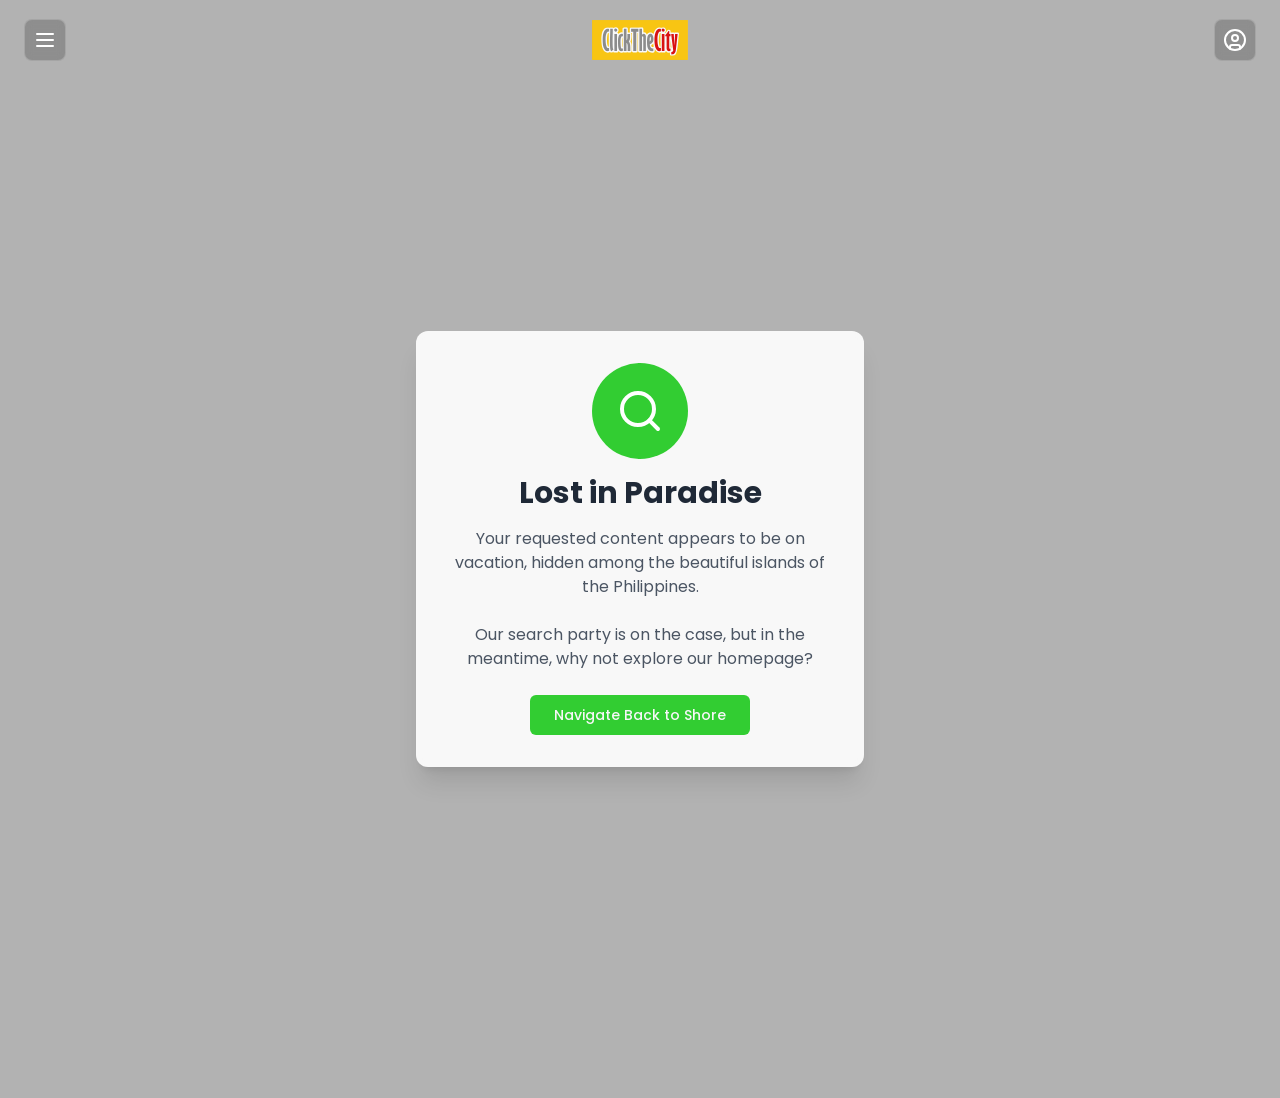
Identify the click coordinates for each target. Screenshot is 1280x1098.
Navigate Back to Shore (640, 714)
